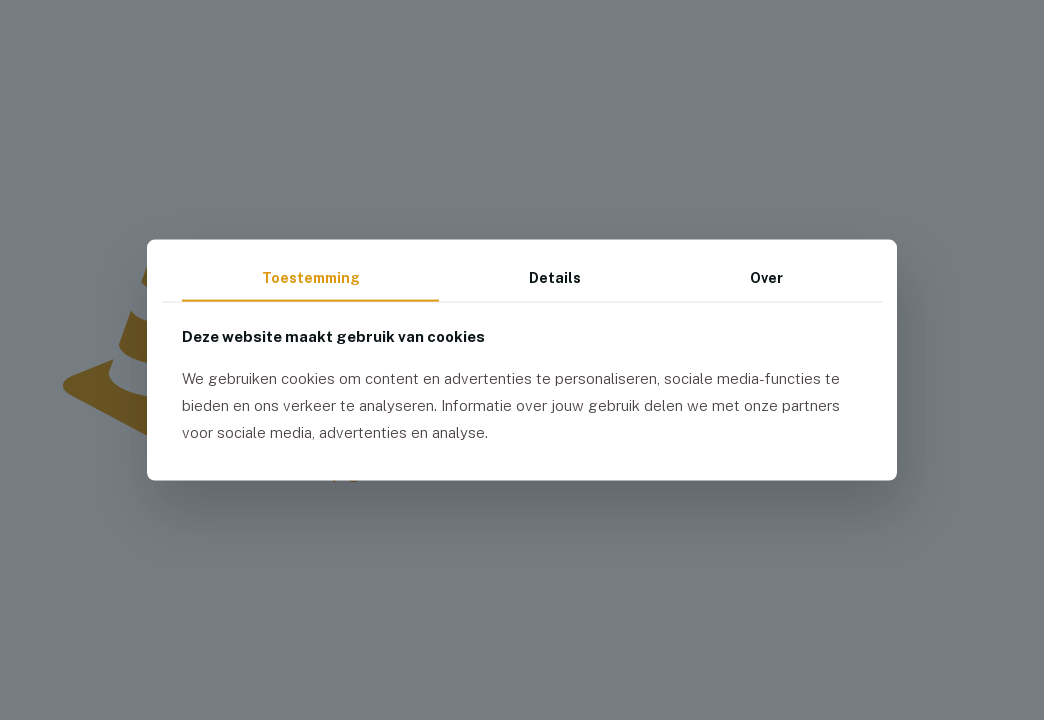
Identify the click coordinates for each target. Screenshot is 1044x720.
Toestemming (311, 278)
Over (766, 278)
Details (555, 278)
